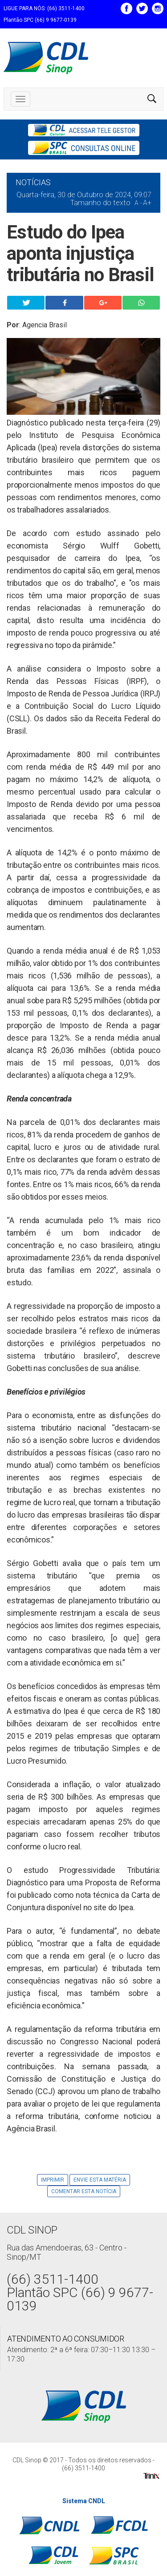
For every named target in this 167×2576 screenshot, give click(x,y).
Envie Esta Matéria (99, 2180)
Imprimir (52, 2180)
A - (138, 203)
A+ (147, 203)
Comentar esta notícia (83, 2191)
